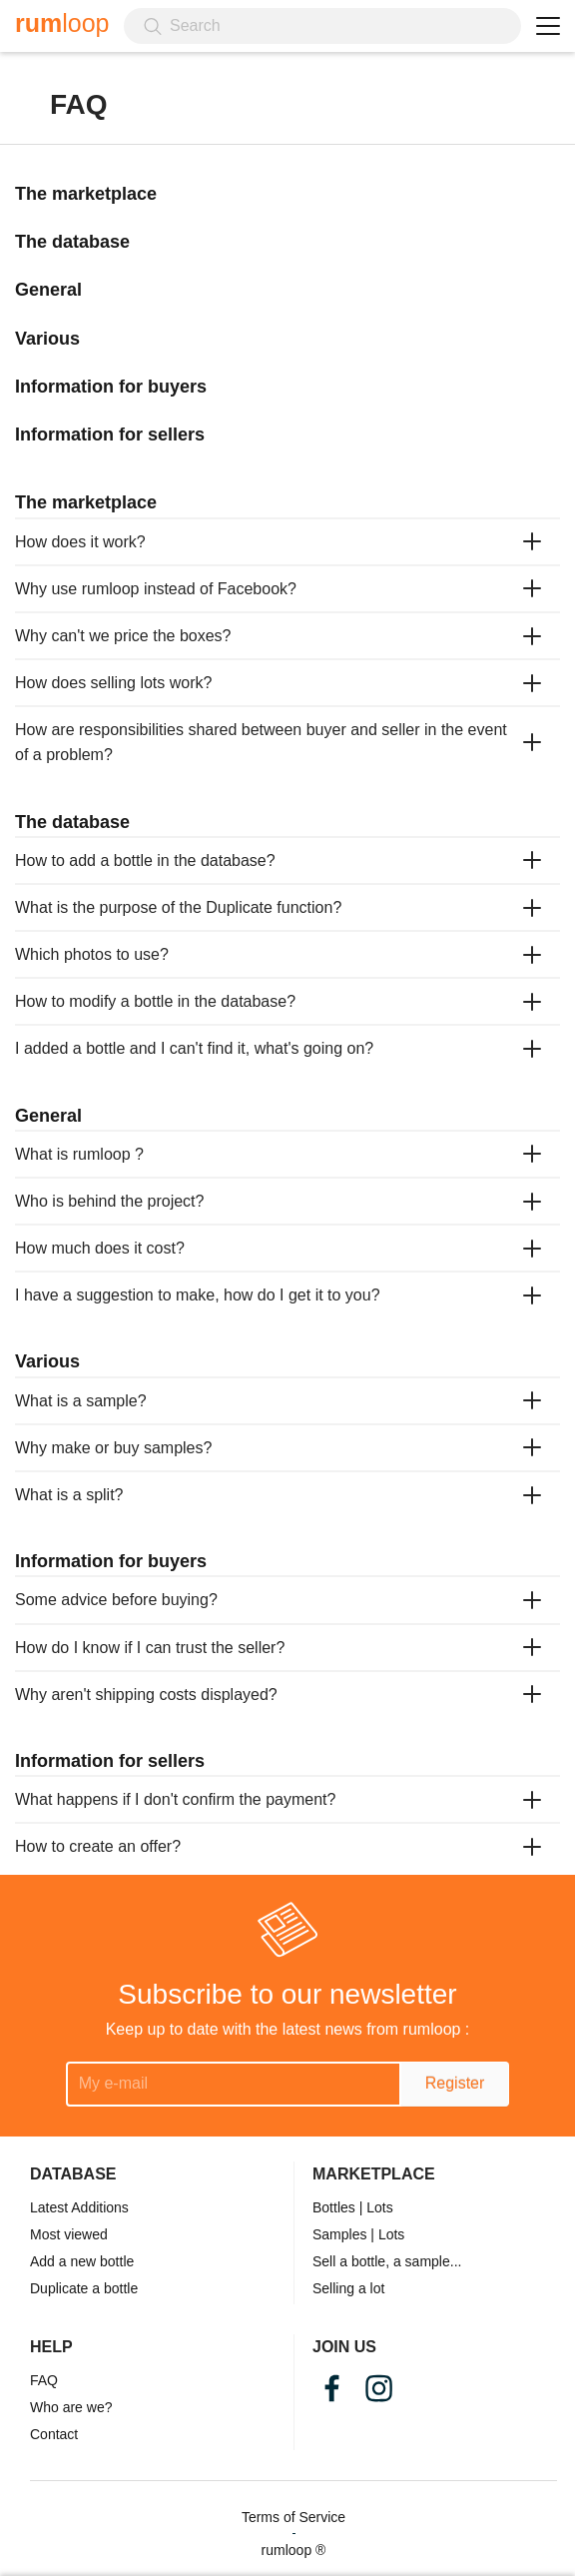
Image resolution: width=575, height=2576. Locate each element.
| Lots (376, 2207)
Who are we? (71, 2407)
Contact (54, 2434)
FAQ (44, 2380)
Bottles (333, 2207)
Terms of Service (293, 2517)
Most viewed (69, 2234)
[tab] (287, 541)
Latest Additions (79, 2207)
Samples (339, 2234)
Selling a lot (348, 2288)
